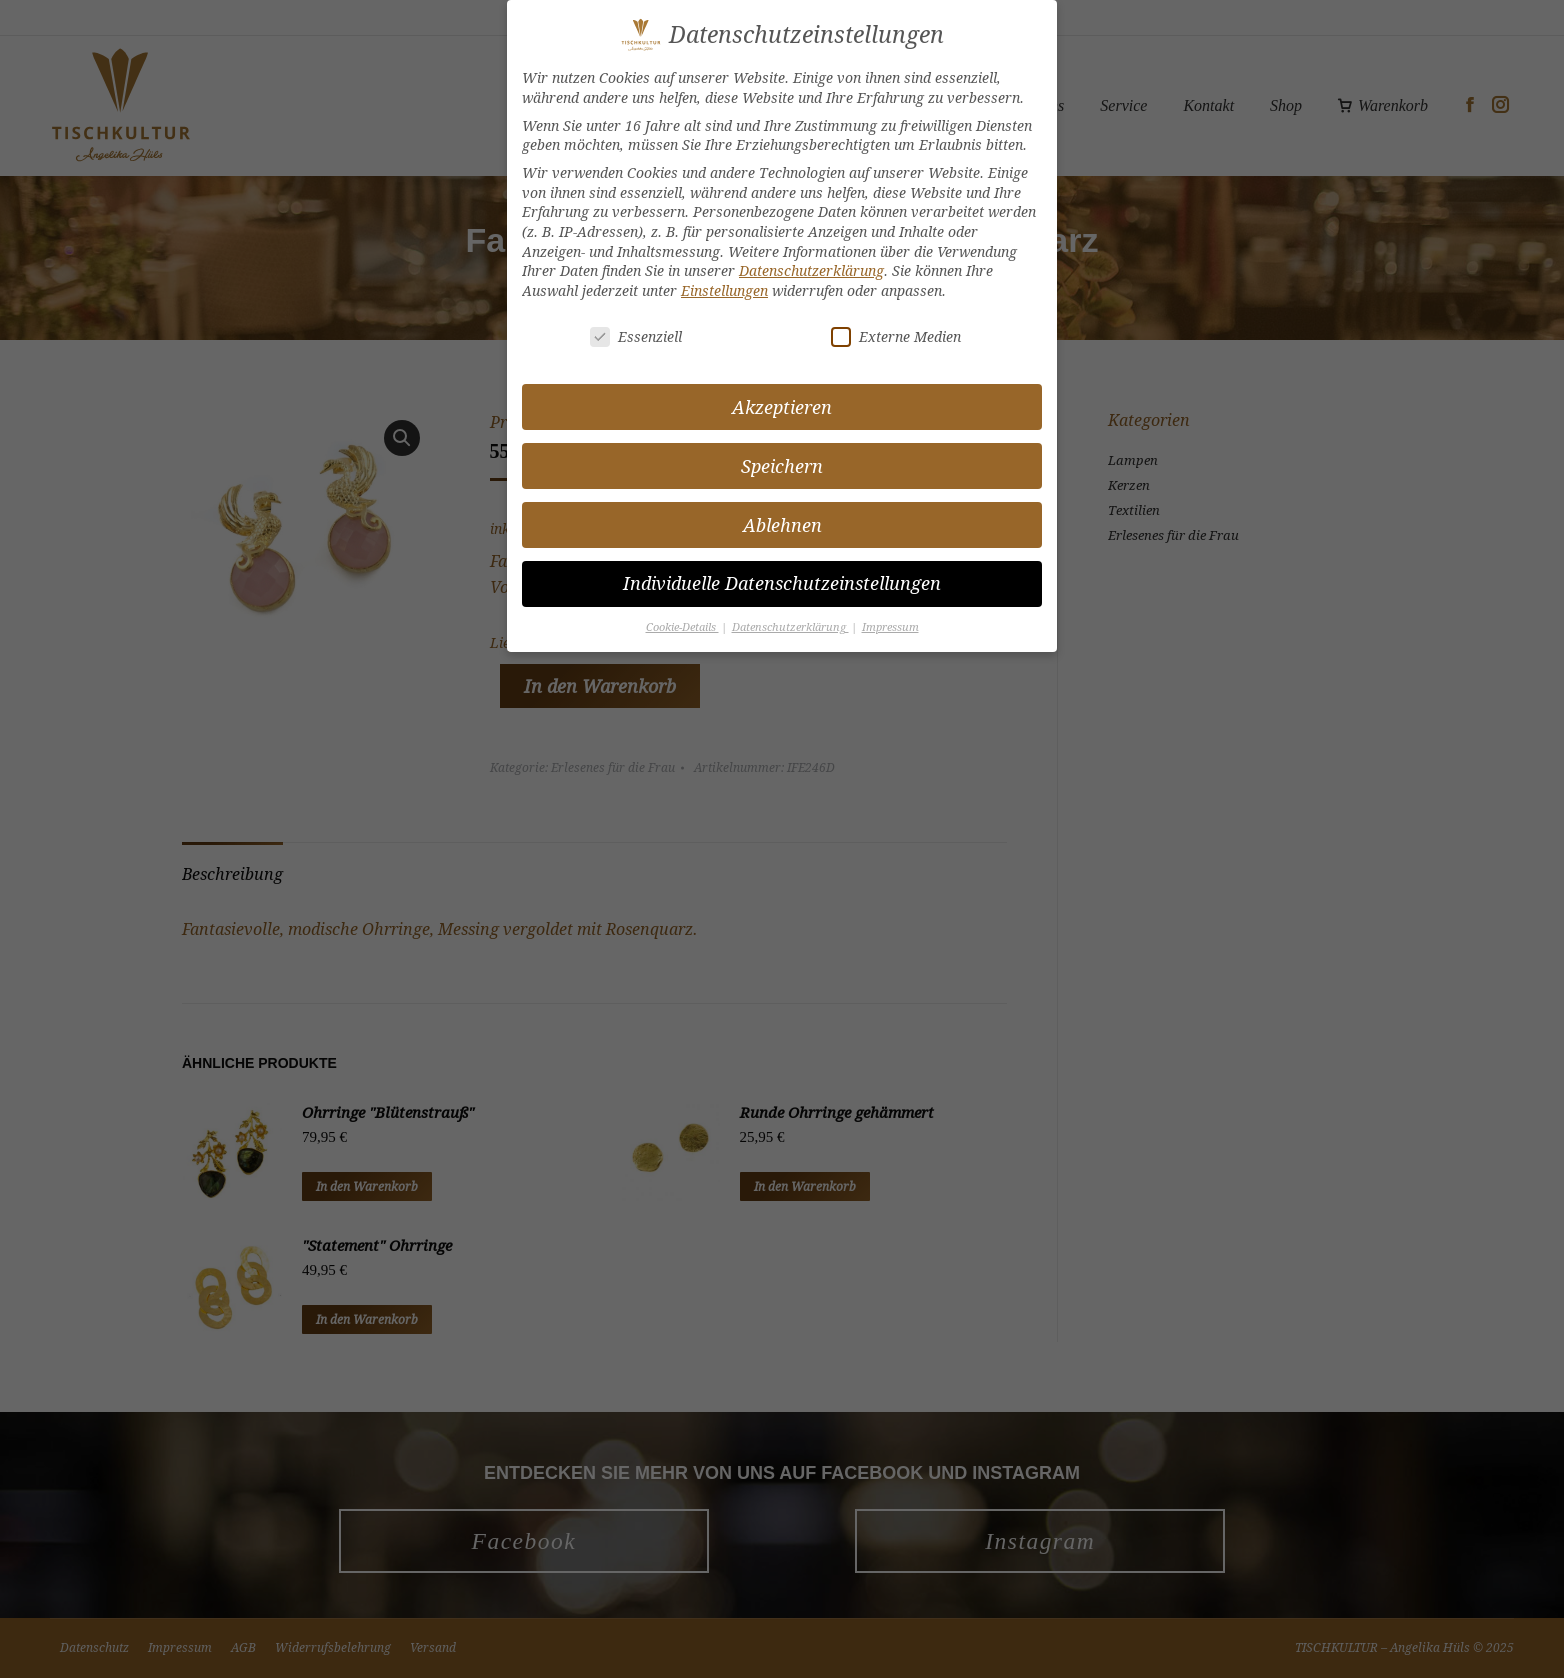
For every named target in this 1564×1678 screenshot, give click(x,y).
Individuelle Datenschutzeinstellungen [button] (782, 583)
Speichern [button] (782, 465)
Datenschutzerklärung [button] (790, 627)
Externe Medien (896, 335)
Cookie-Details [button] (682, 627)
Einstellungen (724, 289)
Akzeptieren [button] (782, 406)
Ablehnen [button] (782, 524)
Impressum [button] (890, 627)
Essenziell (636, 335)
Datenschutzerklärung (811, 270)
